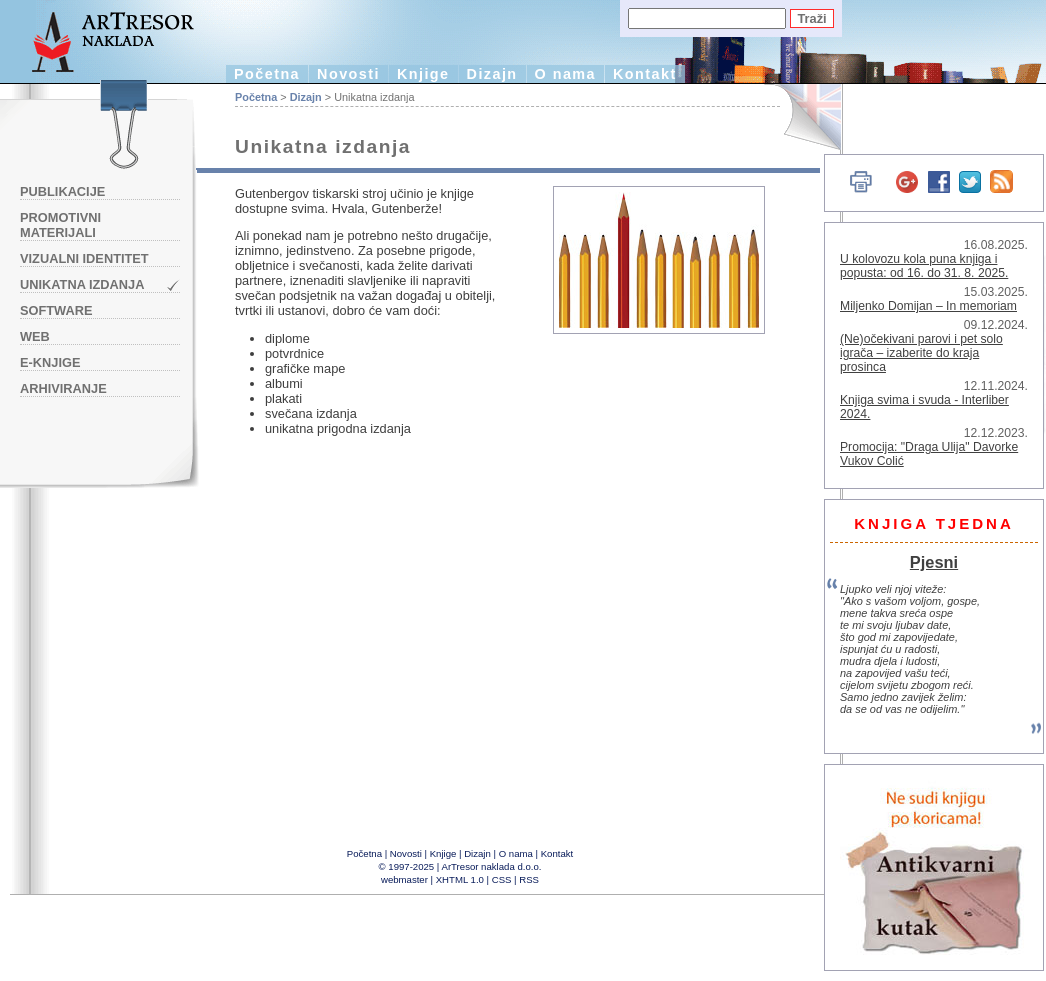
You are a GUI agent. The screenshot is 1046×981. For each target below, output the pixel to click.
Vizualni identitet (84, 258)
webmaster (404, 879)
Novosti (348, 74)
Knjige (423, 74)
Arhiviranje (63, 388)
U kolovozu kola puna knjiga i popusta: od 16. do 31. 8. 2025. (924, 266)
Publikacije (62, 191)
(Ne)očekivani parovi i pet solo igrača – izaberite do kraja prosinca (921, 353)
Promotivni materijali (60, 225)
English (800, 117)
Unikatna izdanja (82, 284)
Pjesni (934, 562)
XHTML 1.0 (460, 879)
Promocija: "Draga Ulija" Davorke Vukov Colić (929, 454)
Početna (267, 74)
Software (56, 310)
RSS (529, 879)
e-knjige (50, 362)
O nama (565, 74)
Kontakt (645, 74)
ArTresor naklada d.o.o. (492, 866)
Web (35, 336)
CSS (502, 879)
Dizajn (492, 74)
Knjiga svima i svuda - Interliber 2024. (924, 407)
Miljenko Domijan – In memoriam (928, 306)
